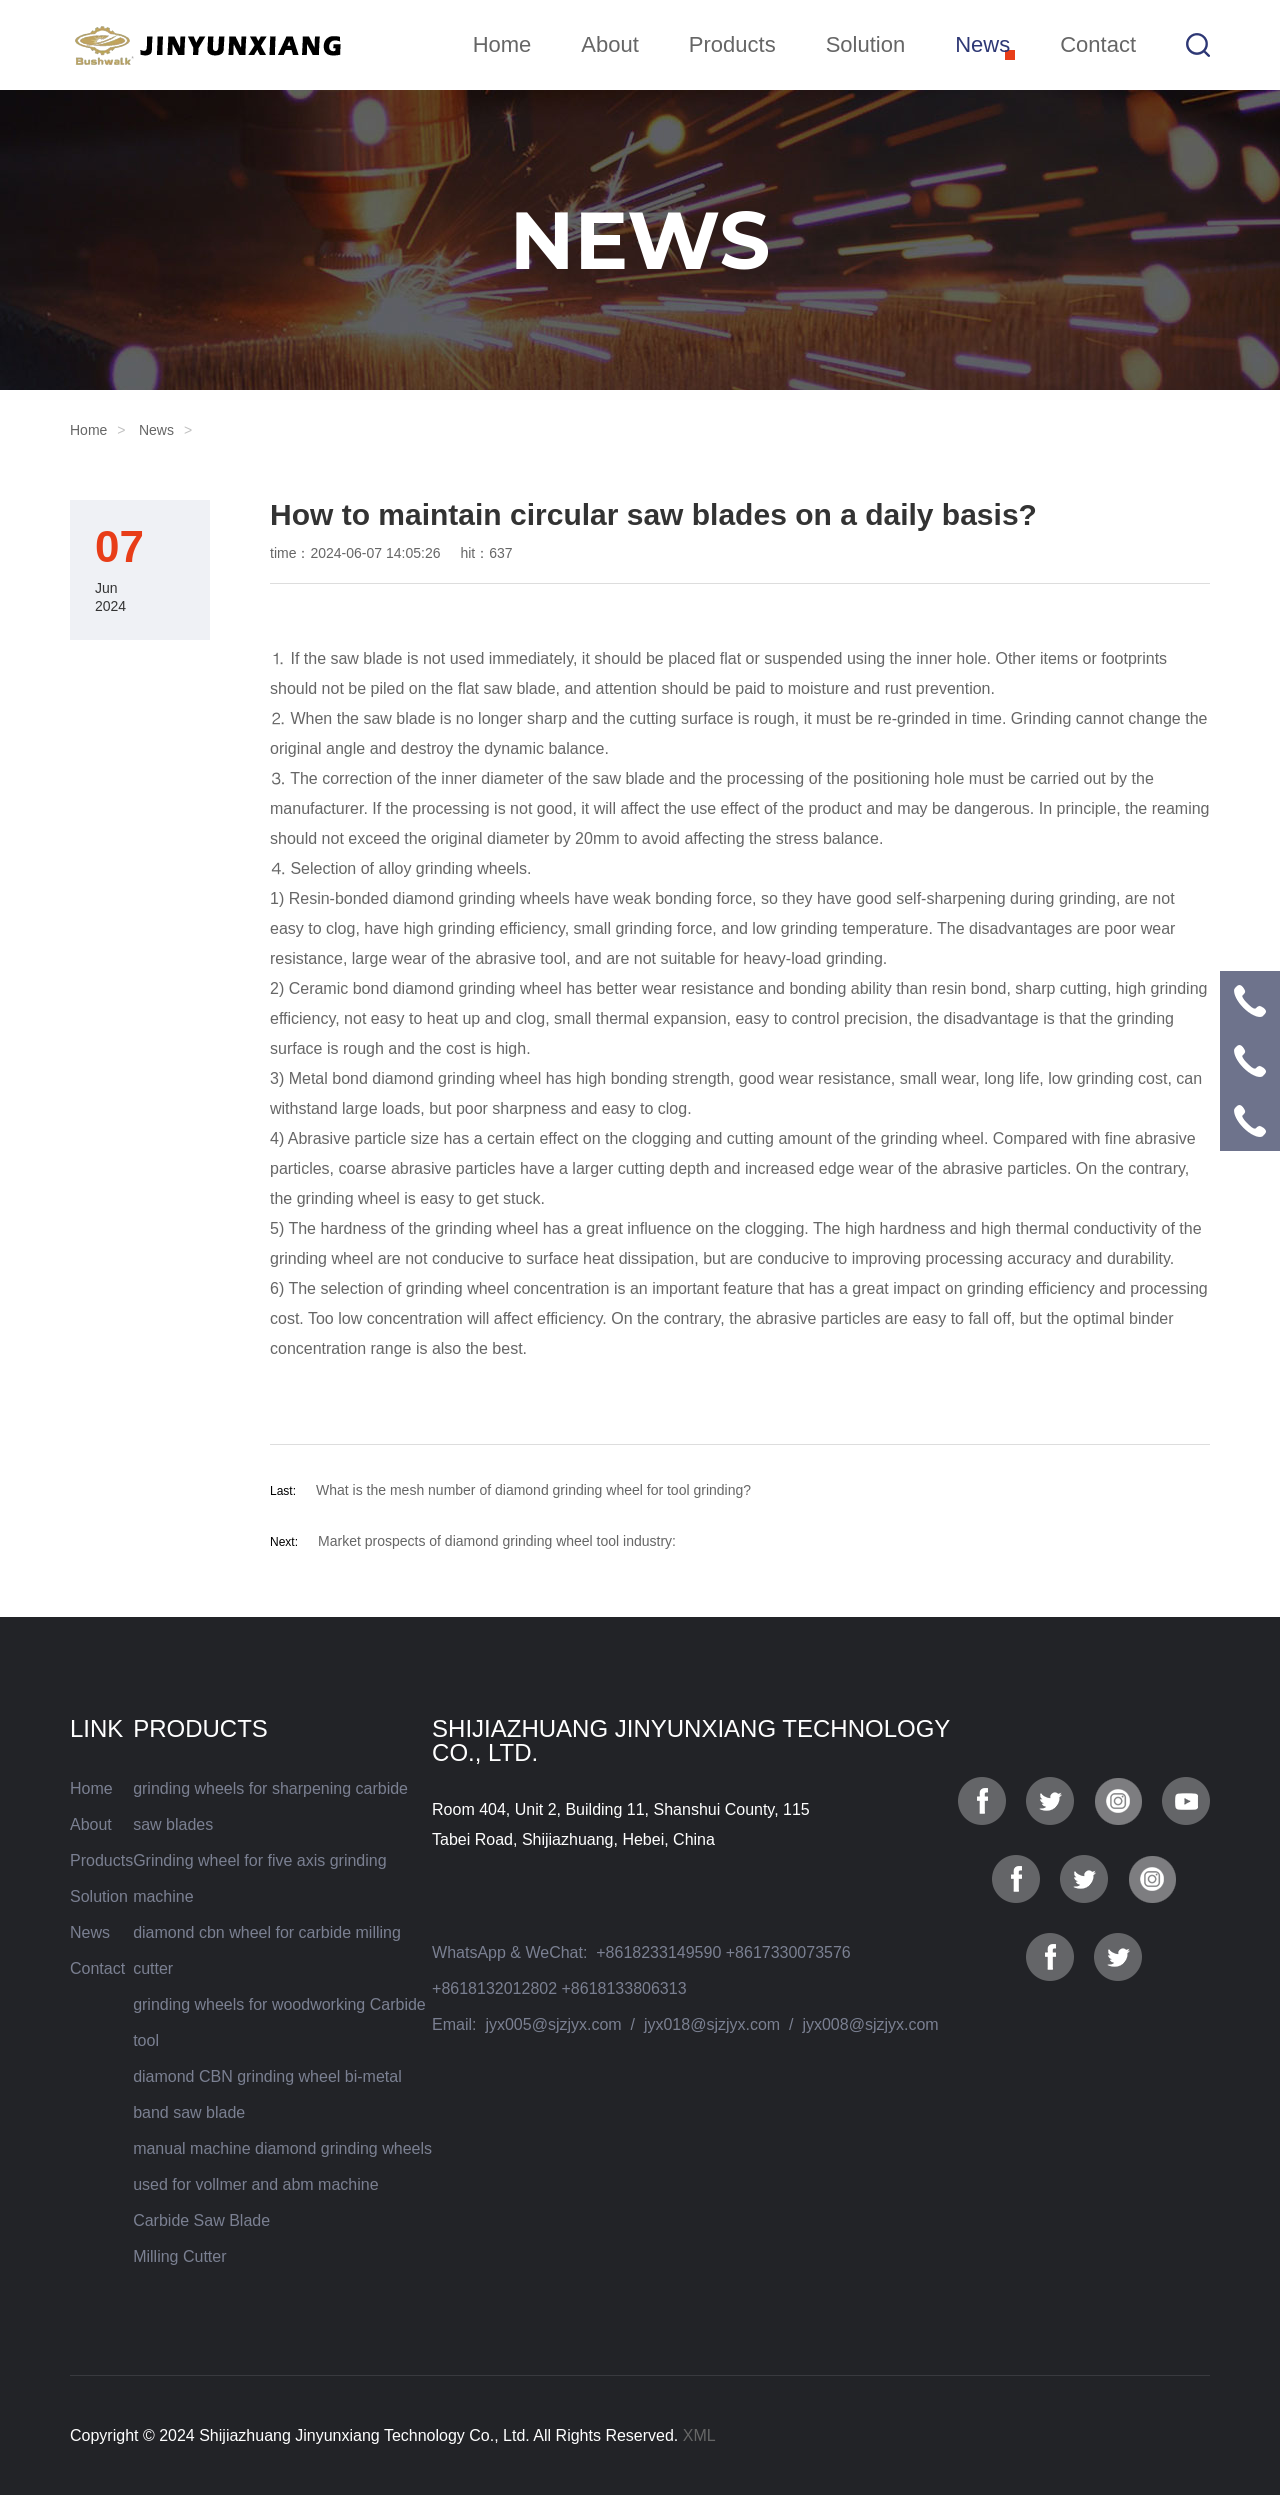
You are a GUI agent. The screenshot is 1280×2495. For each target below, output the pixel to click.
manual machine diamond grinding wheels (282, 2148)
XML (699, 2435)
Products (732, 44)
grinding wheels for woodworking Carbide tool (279, 2022)
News (982, 44)
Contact (1098, 44)
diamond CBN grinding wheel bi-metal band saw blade (267, 2094)
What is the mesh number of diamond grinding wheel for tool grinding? (533, 1490)
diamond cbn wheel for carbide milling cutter (267, 1950)
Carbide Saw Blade (201, 2220)
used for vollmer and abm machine (255, 2184)
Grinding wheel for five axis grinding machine (259, 1878)
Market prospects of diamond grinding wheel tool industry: (497, 1541)
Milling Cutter (179, 2256)
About (610, 44)
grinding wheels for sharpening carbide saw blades (270, 1806)
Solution (866, 44)
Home (502, 44)
